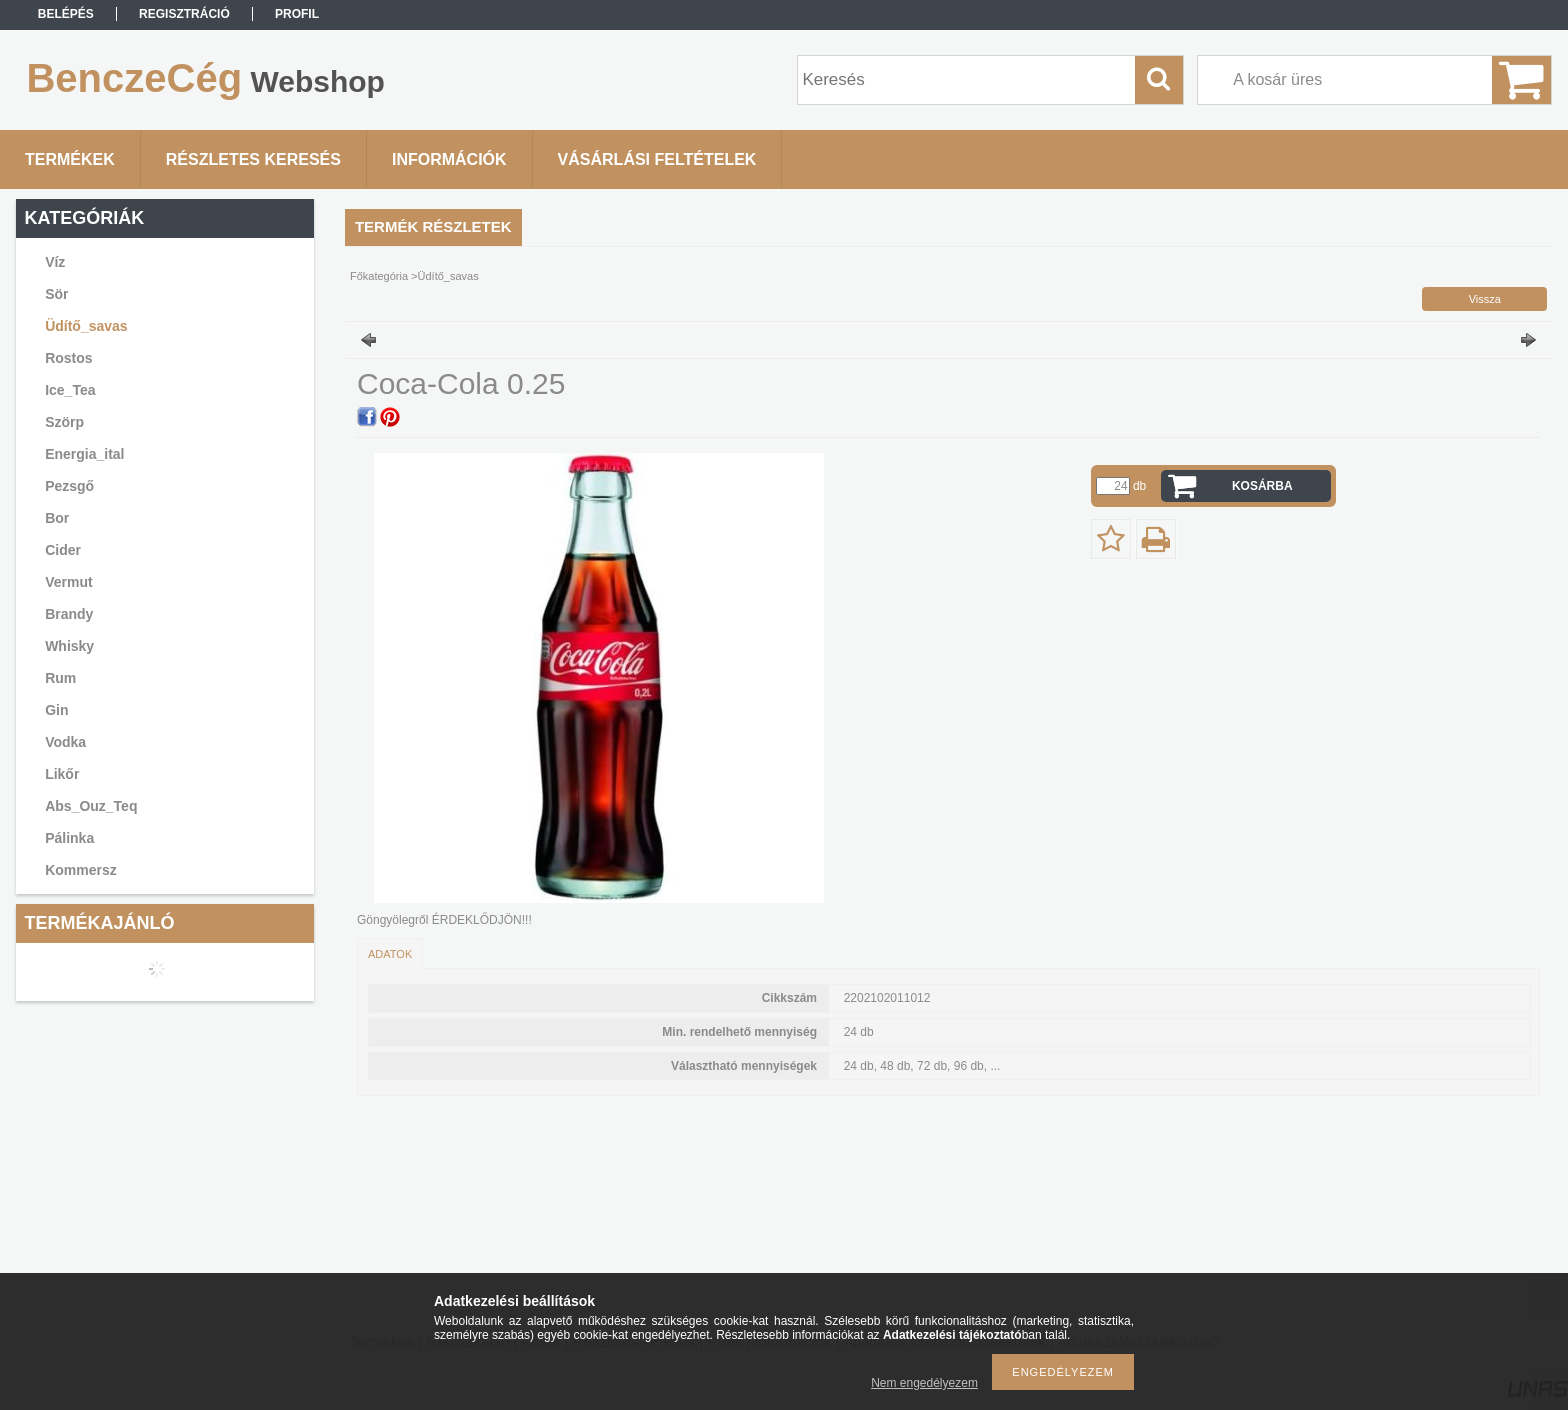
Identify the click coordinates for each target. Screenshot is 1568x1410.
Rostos (68, 358)
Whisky (69, 646)
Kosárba (1262, 486)
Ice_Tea (70, 390)
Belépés (66, 14)
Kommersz (81, 870)
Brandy (69, 614)
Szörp (64, 422)
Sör (56, 294)
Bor (57, 518)
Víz (55, 262)
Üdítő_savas (86, 326)
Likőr (62, 774)
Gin (56, 710)
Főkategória (379, 276)
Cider (63, 550)
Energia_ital (84, 454)
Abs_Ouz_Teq (91, 806)
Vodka (65, 742)
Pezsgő (69, 486)
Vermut (68, 582)
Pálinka (69, 838)
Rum (60, 678)
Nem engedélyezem (924, 1383)
